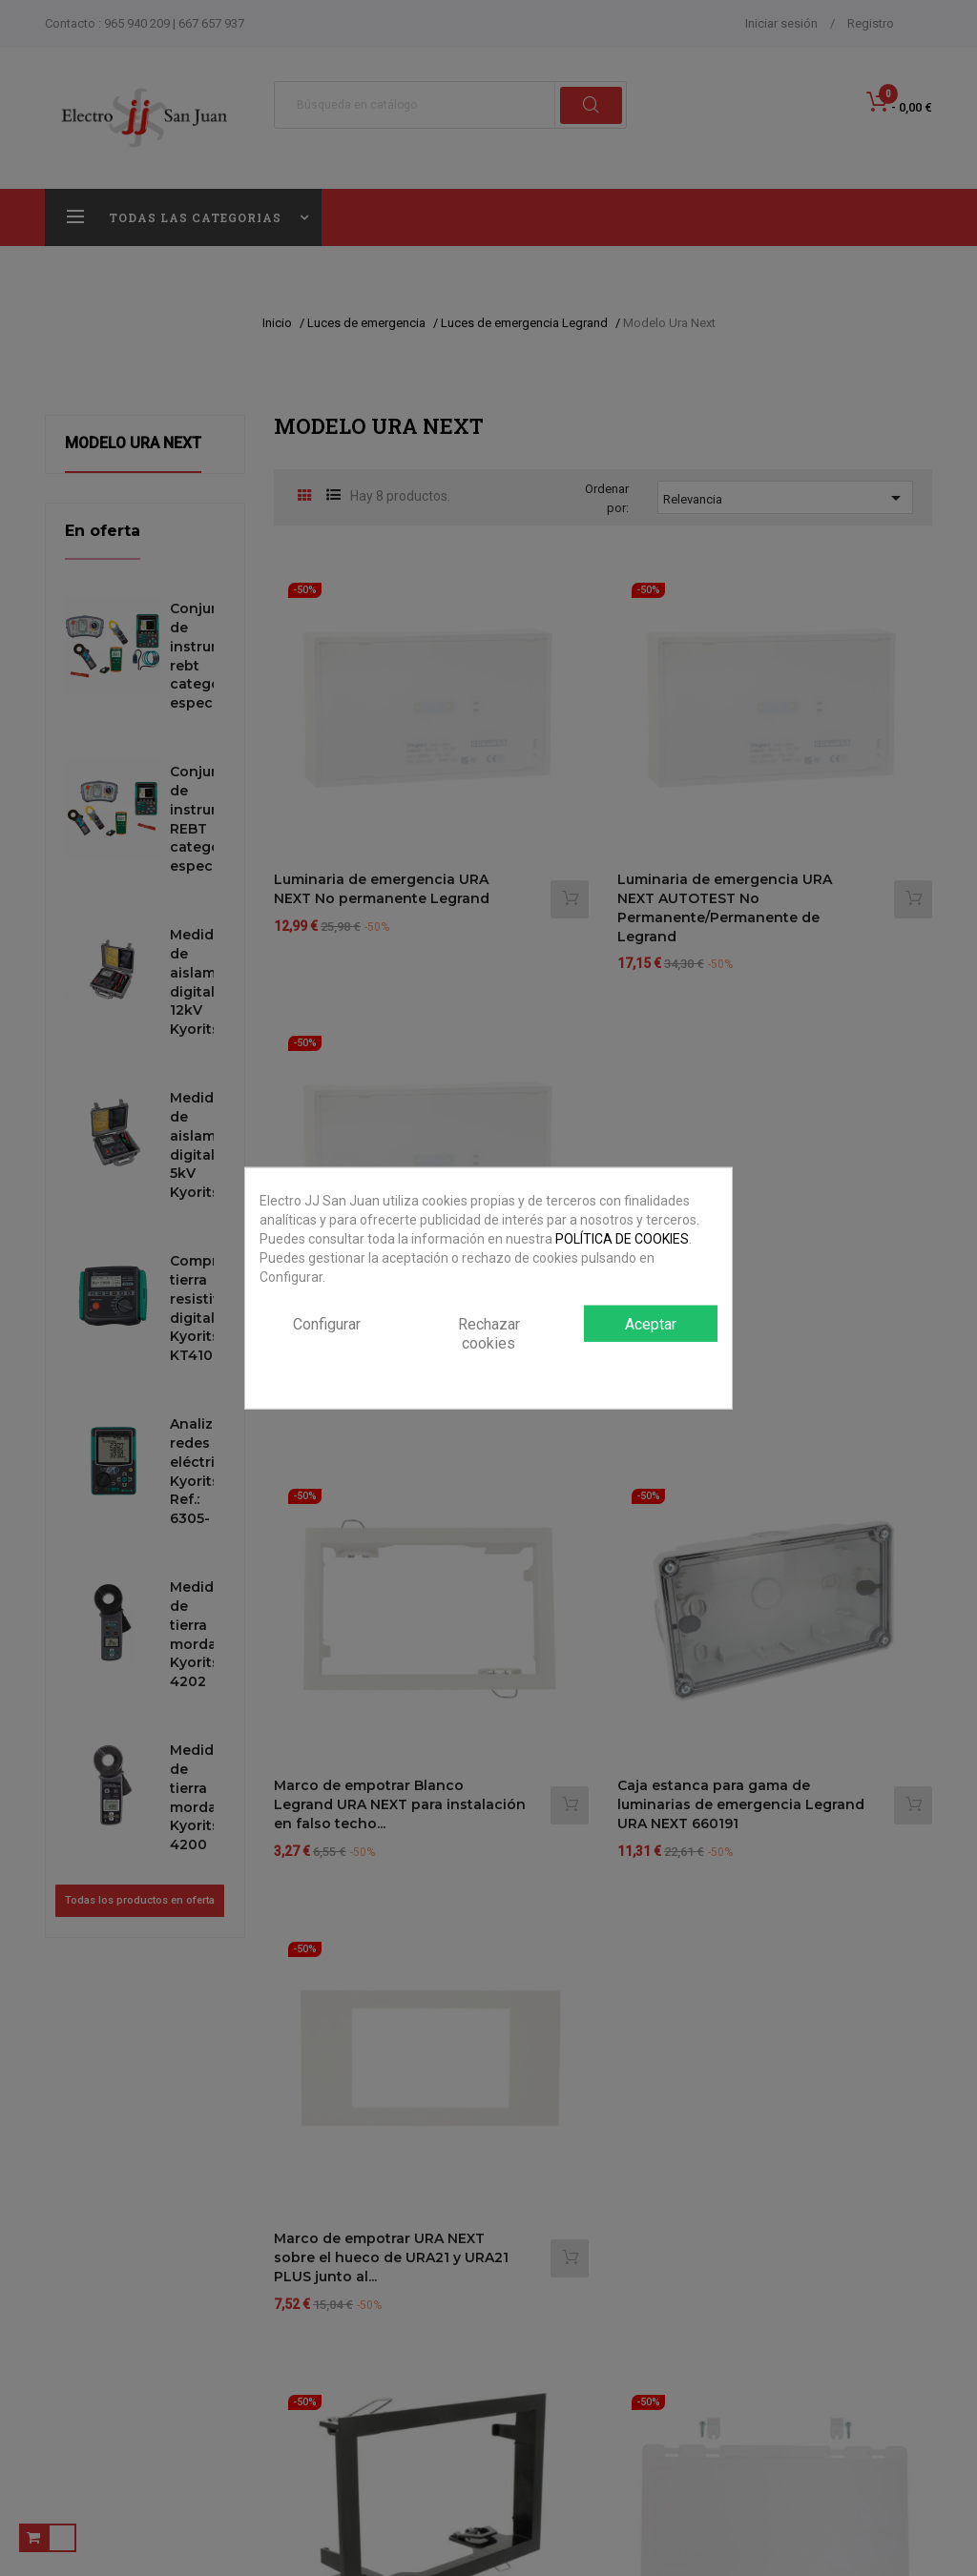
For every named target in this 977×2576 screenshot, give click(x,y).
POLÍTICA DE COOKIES (622, 1238)
